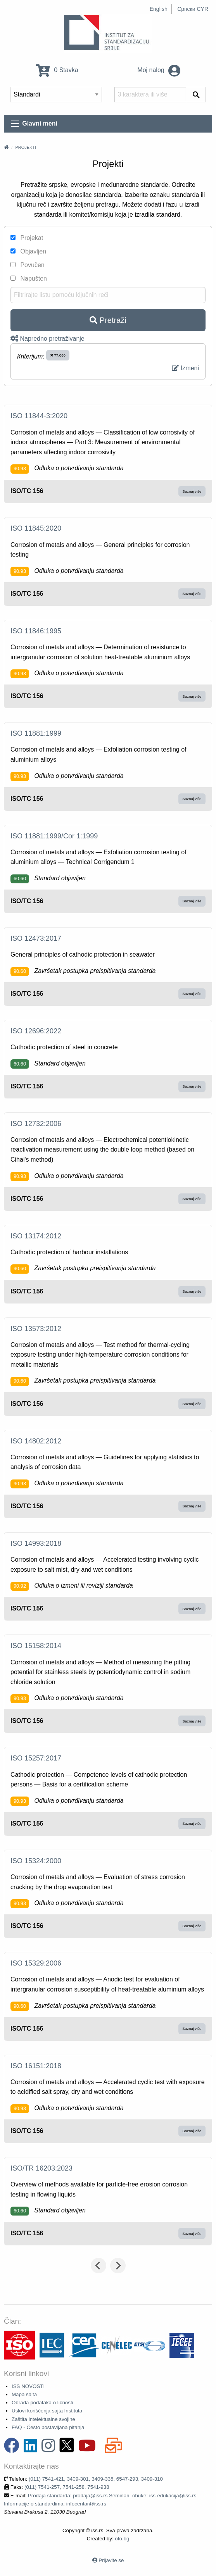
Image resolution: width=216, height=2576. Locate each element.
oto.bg (122, 2539)
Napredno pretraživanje (47, 338)
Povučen (27, 265)
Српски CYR (192, 9)
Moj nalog (158, 70)
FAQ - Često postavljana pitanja (48, 2427)
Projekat (26, 237)
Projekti (25, 147)
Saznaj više (191, 491)
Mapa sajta (24, 2394)
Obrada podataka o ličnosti (42, 2402)
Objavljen (28, 251)
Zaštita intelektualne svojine (43, 2419)
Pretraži (108, 320)
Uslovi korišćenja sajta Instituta (47, 2411)
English (159, 9)
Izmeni (185, 368)
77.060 (58, 355)
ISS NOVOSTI (28, 2386)
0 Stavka (57, 70)
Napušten (28, 278)
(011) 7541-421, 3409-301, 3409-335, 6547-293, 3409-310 (96, 2479)
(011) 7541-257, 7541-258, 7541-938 (66, 2487)
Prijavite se (111, 2560)
